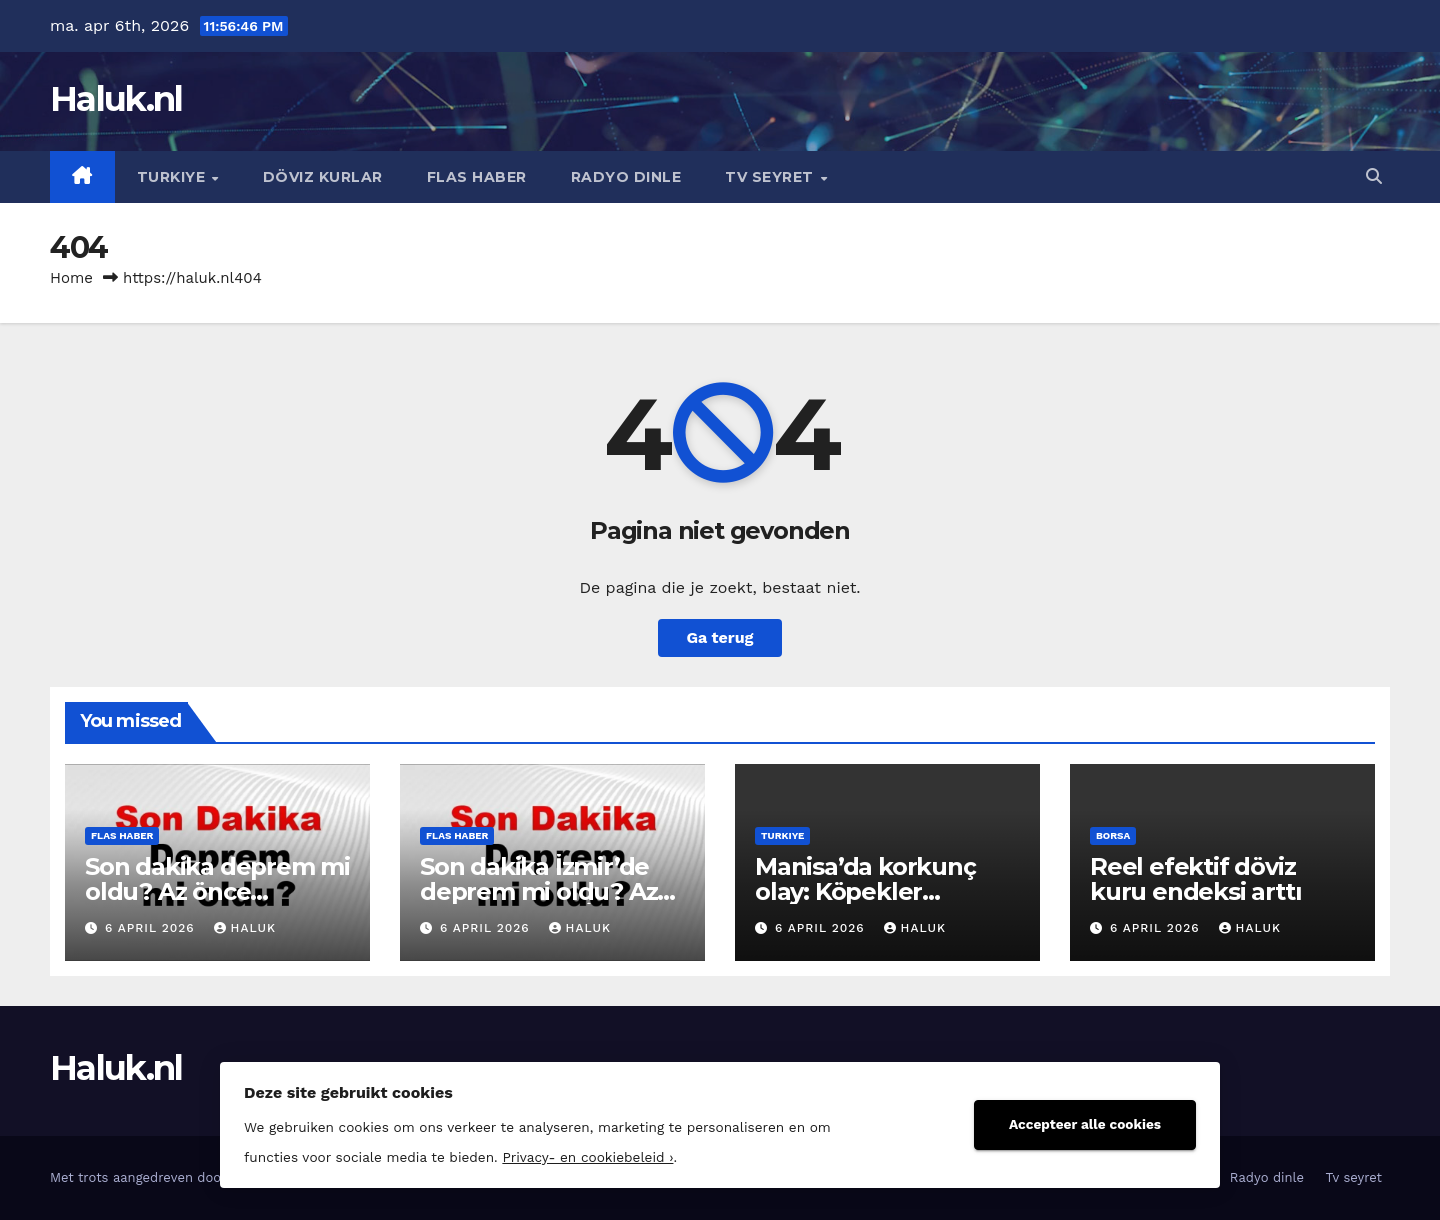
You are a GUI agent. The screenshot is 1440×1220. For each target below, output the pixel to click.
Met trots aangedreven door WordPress (176, 1177)
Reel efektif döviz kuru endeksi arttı (1195, 879)
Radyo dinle (626, 177)
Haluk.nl (116, 99)
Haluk (245, 928)
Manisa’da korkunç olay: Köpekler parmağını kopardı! (867, 891)
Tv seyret (771, 177)
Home (71, 278)
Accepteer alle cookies (1085, 1124)
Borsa (1113, 835)
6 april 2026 (152, 928)
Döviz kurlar (323, 177)
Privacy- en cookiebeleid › (587, 1157)
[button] (1374, 176)
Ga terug (719, 637)
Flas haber (477, 177)
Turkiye (173, 177)
